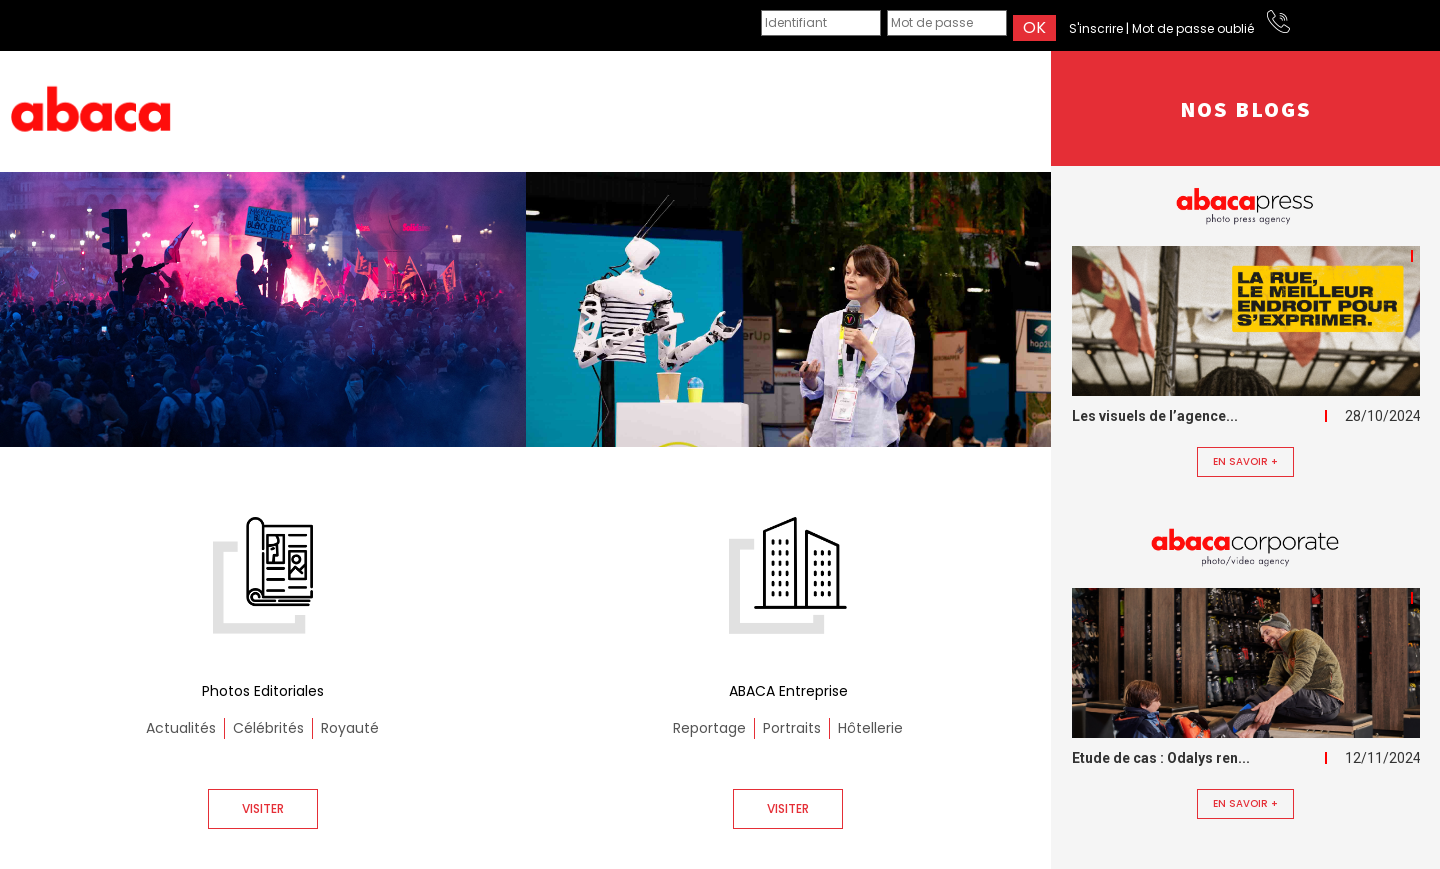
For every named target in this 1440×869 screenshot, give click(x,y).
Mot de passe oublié (1193, 28)
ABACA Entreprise (788, 691)
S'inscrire (1096, 28)
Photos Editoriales (263, 691)
